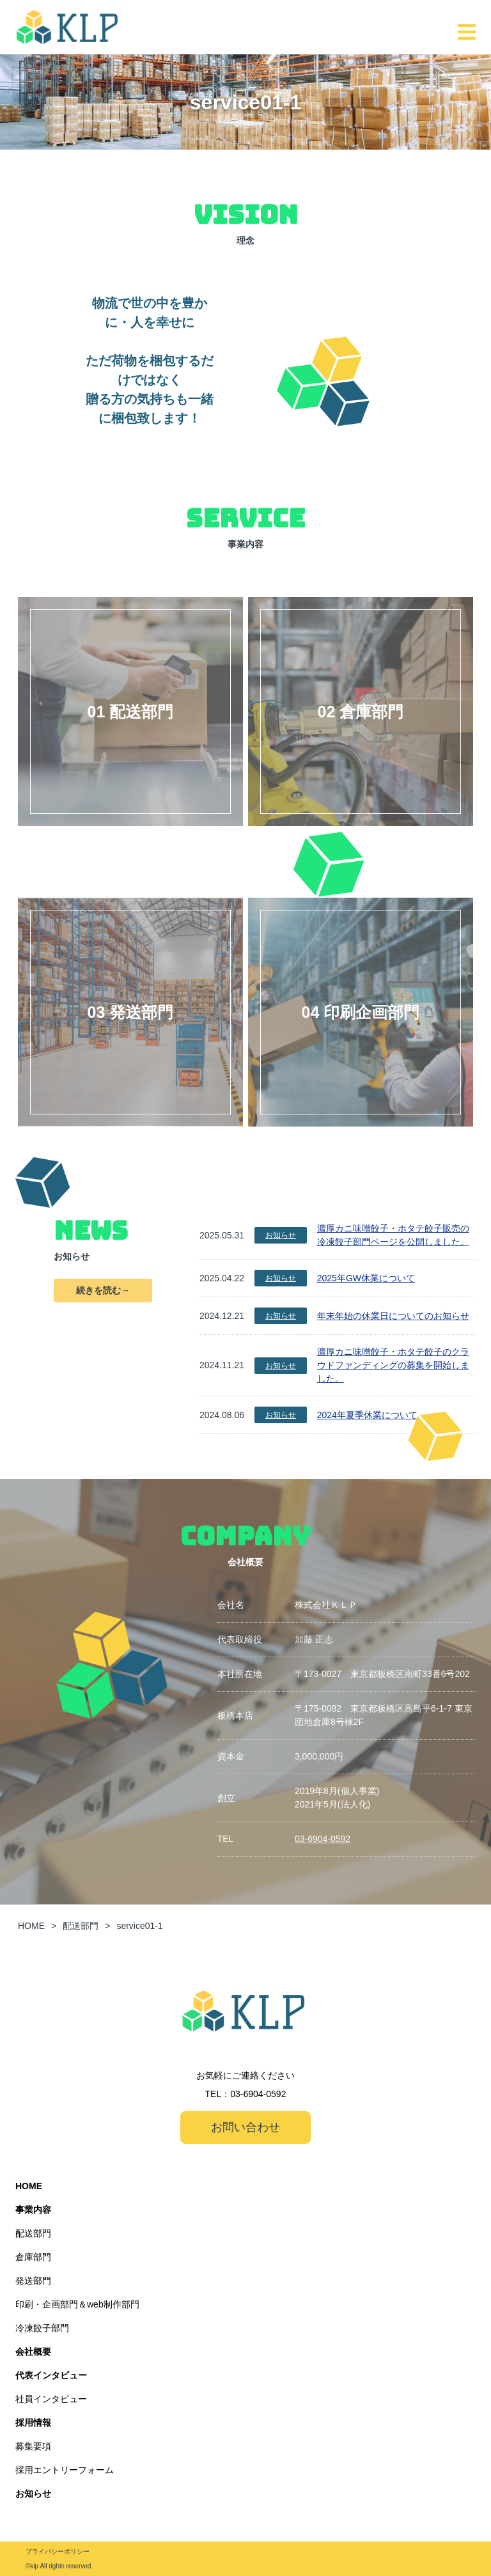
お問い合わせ (245, 2127)
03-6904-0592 (322, 1839)
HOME (28, 2186)
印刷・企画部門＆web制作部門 (77, 2304)
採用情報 (33, 2422)
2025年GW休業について (366, 1278)
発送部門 (33, 2280)
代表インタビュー (51, 2375)
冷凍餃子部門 (42, 2328)
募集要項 (33, 2446)
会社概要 (33, 2351)
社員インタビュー (51, 2399)
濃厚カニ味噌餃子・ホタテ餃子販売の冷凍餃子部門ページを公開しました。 (393, 1235)
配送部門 (33, 2233)
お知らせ (280, 1235)
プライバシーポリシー (58, 2551)
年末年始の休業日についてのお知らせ (393, 1316)
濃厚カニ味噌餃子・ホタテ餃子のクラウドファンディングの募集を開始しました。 (393, 1365)
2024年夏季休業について (367, 1415)
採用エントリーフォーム (64, 2470)
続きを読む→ (103, 1290)
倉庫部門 (33, 2257)
